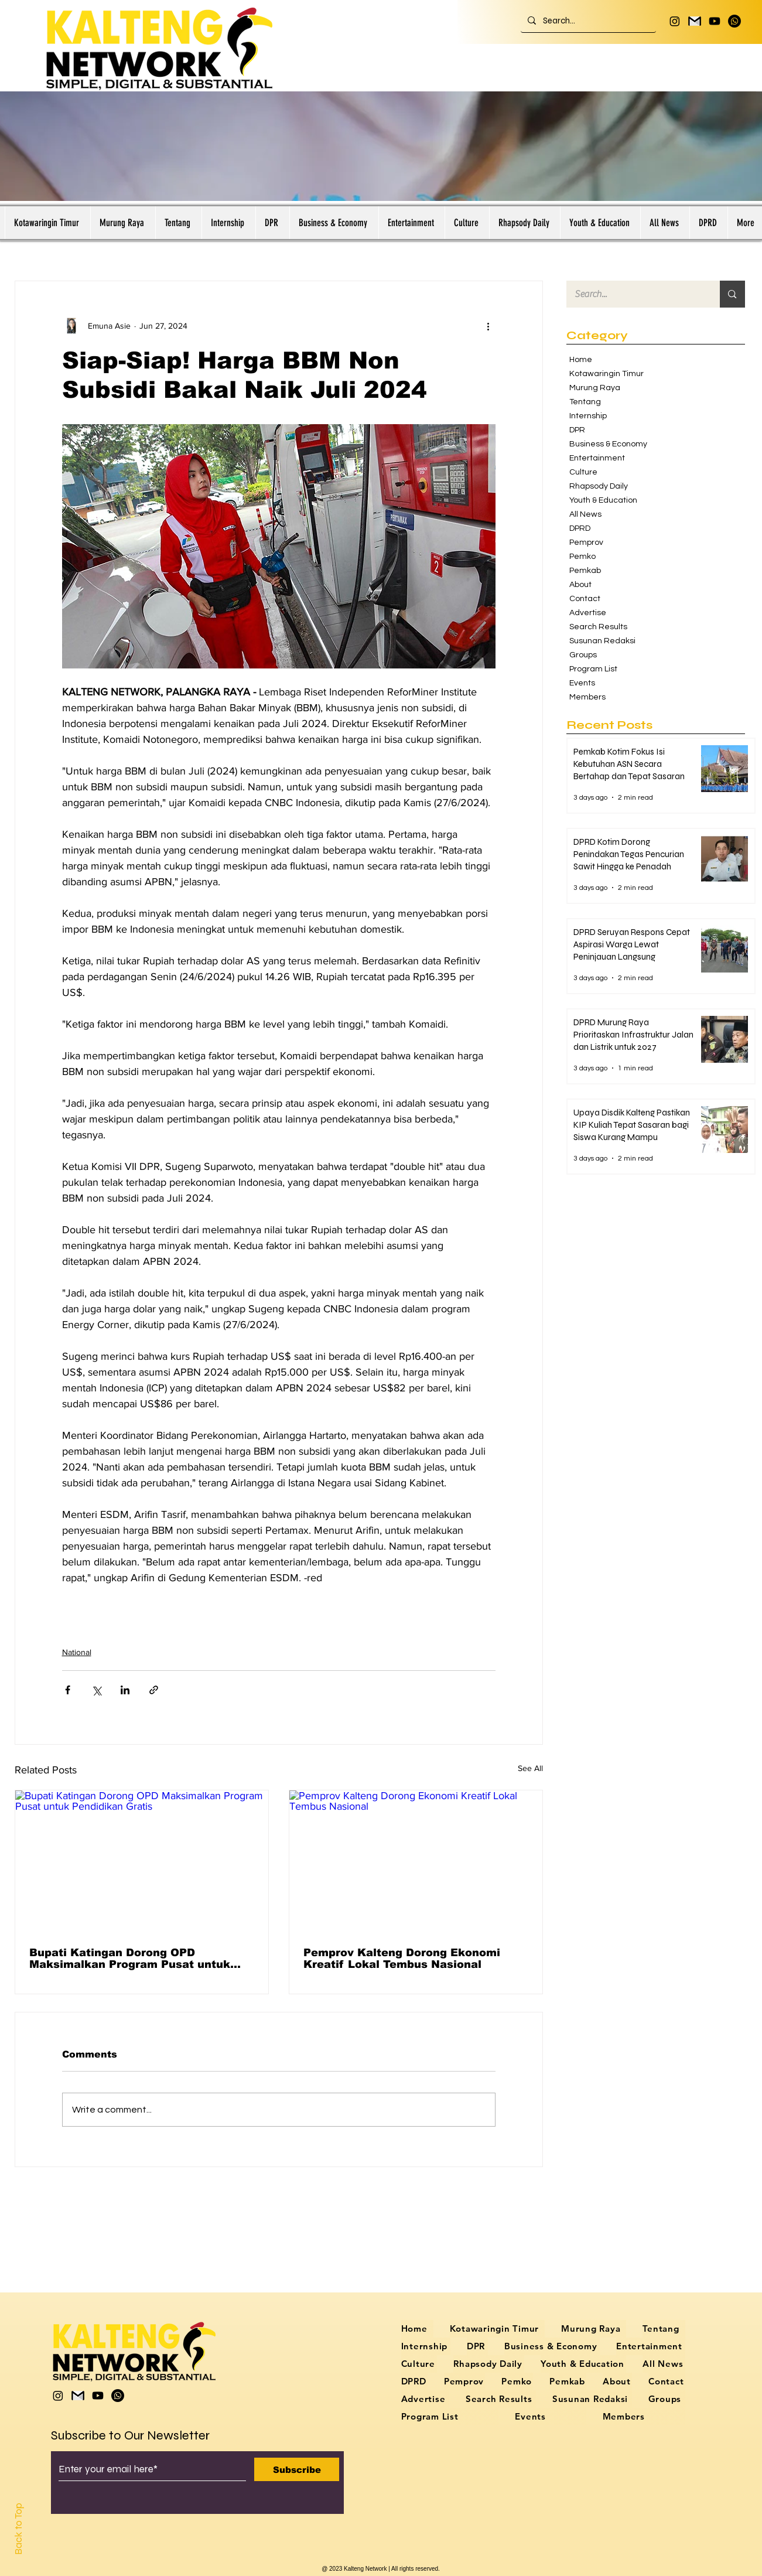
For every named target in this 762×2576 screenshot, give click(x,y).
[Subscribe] (296, 2469)
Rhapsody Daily (598, 486)
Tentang (585, 402)
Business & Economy (608, 444)
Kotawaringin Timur (606, 374)
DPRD (579, 528)
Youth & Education (603, 500)
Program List (593, 669)
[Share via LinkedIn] (125, 1689)
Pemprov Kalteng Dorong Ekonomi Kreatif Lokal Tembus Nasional (401, 1958)
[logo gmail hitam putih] (694, 21)
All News (585, 514)
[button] (708, 222)
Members (587, 697)
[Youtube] (714, 21)
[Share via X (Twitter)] (96, 1689)
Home (580, 360)
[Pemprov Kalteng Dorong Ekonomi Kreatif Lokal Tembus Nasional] (415, 1861)
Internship (588, 416)
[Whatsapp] (734, 21)
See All (530, 1768)
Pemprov (586, 542)
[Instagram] (674, 21)
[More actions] (488, 326)
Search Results (598, 627)
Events (582, 683)
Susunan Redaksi (602, 641)
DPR (577, 430)
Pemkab (585, 571)
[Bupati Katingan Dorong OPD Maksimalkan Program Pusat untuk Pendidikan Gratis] (141, 1861)
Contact (584, 599)
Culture (583, 472)
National (76, 1652)
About (580, 585)
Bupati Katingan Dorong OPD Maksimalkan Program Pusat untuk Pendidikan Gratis (129, 1958)
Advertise (587, 613)
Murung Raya (594, 388)
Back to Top (18, 2529)
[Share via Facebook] (67, 1689)
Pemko (582, 556)
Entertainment (597, 458)
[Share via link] (153, 1689)
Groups (583, 655)
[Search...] (587, 20)
